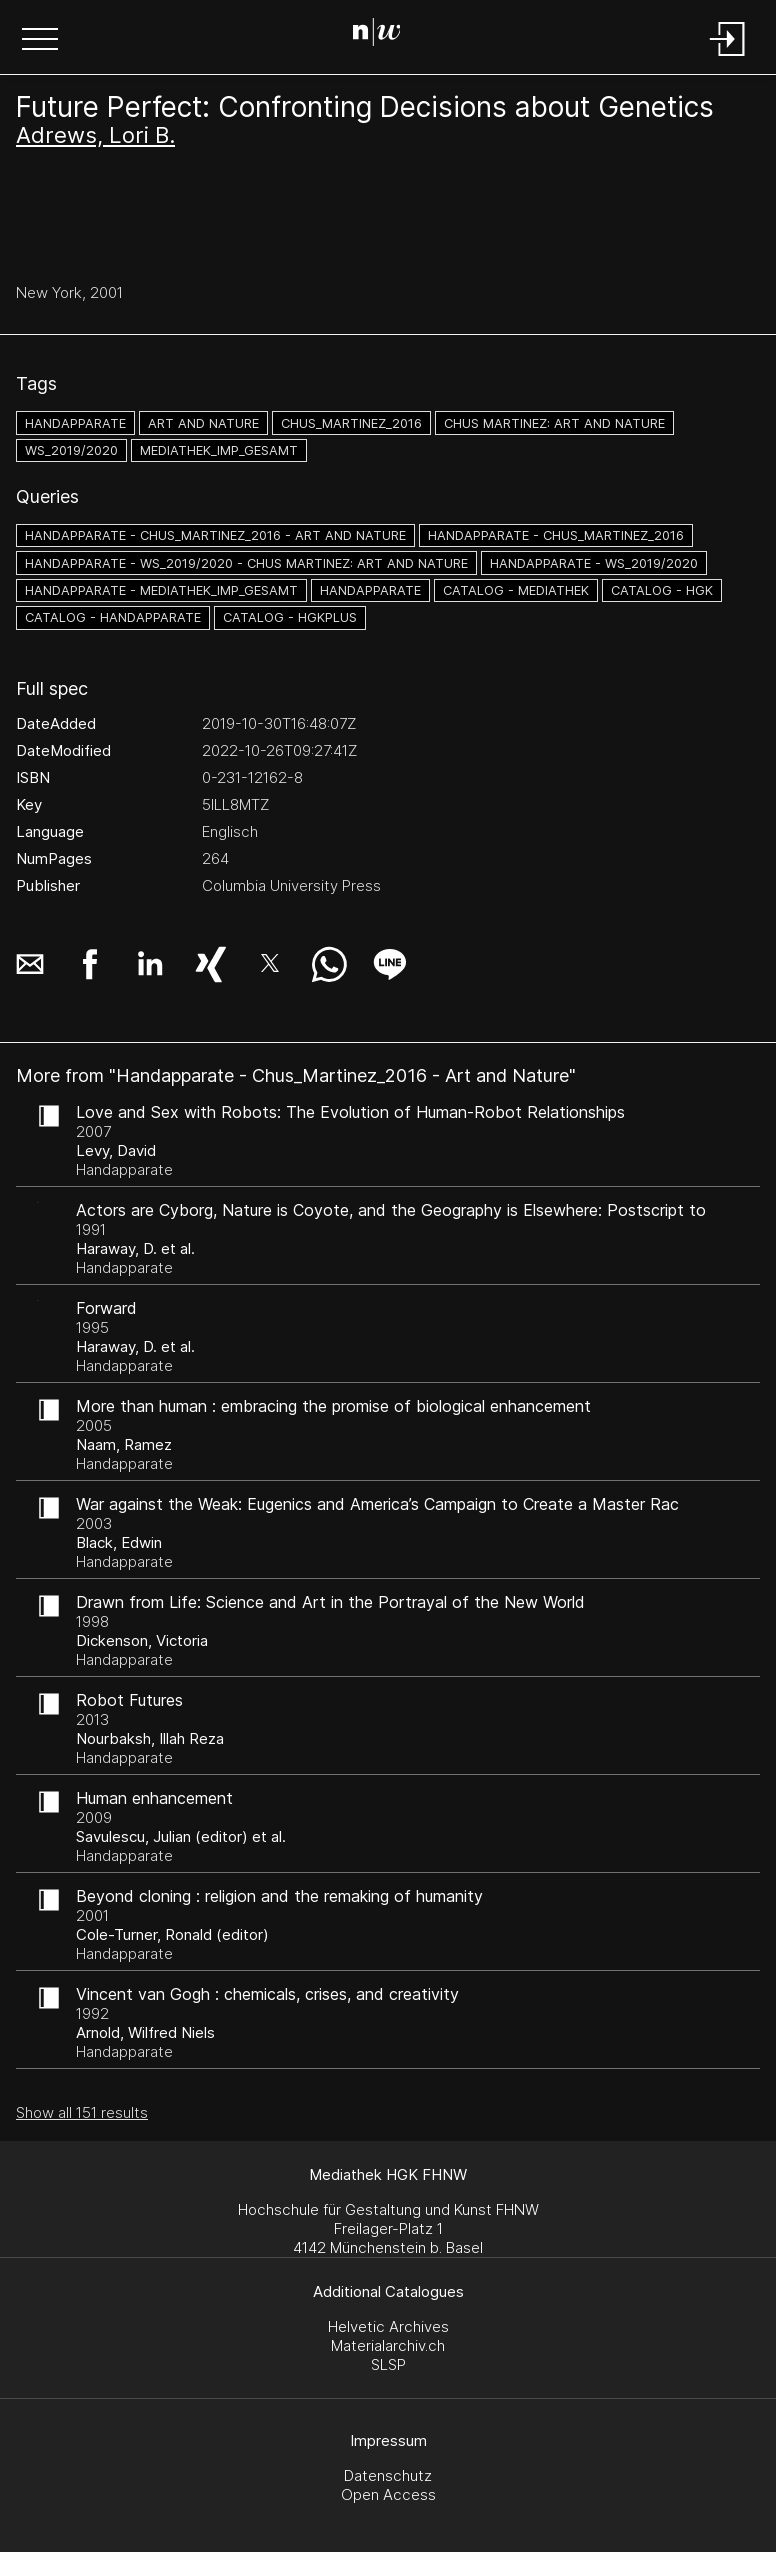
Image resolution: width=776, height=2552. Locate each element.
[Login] (728, 57)
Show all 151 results (82, 2112)
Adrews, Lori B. (95, 135)
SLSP (388, 2364)
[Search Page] (384, 35)
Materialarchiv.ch (388, 2345)
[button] (40, 41)
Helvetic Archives (388, 2326)
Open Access (388, 2494)
